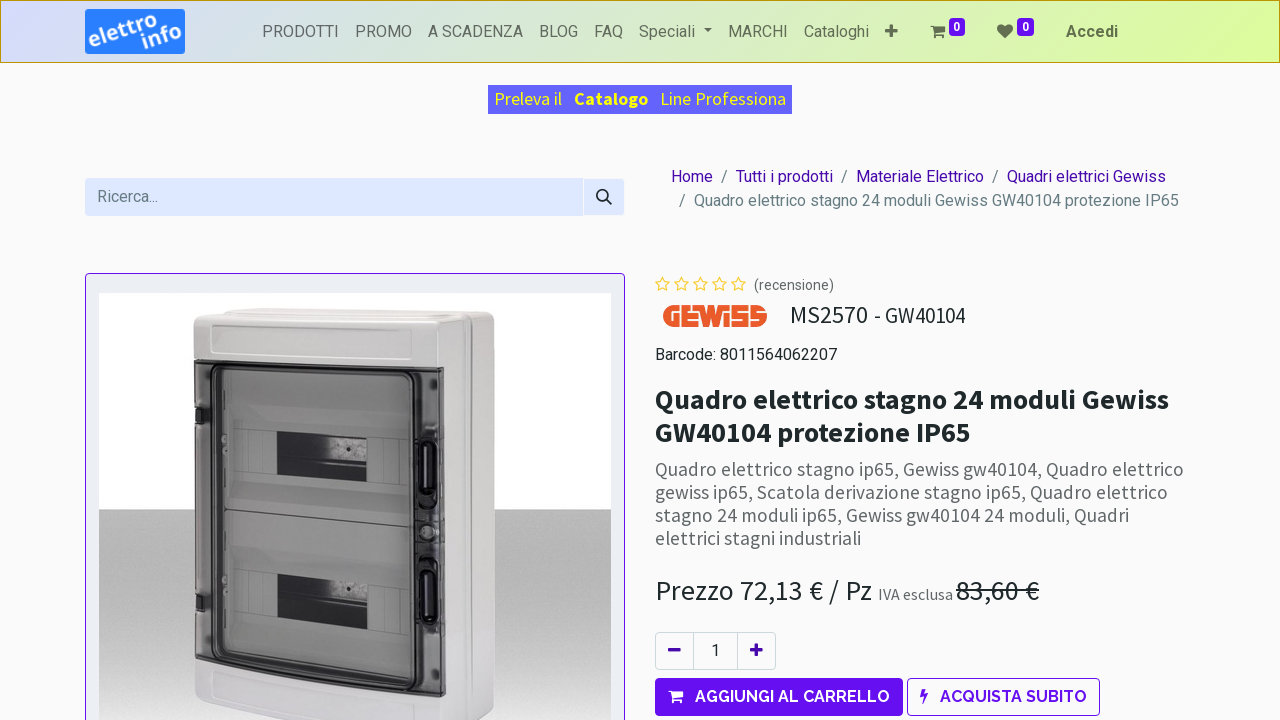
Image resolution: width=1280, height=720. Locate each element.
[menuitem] (300, 32)
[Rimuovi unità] (674, 651)
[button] (891, 32)
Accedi (1092, 31)
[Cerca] (604, 197)
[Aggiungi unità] (756, 651)
